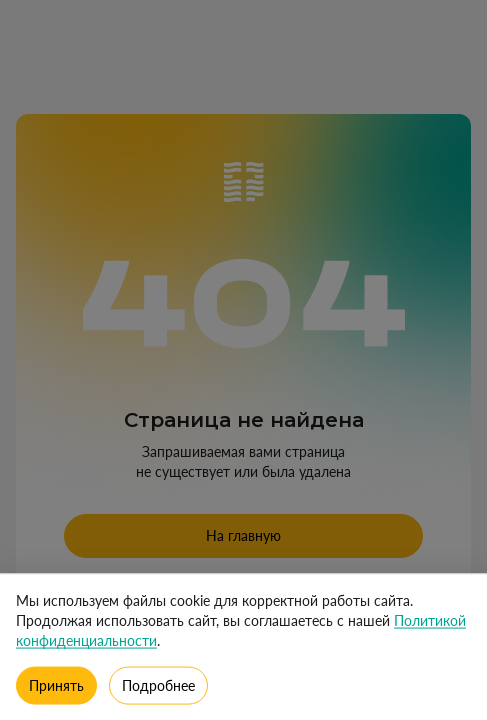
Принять (56, 688)
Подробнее (158, 688)
